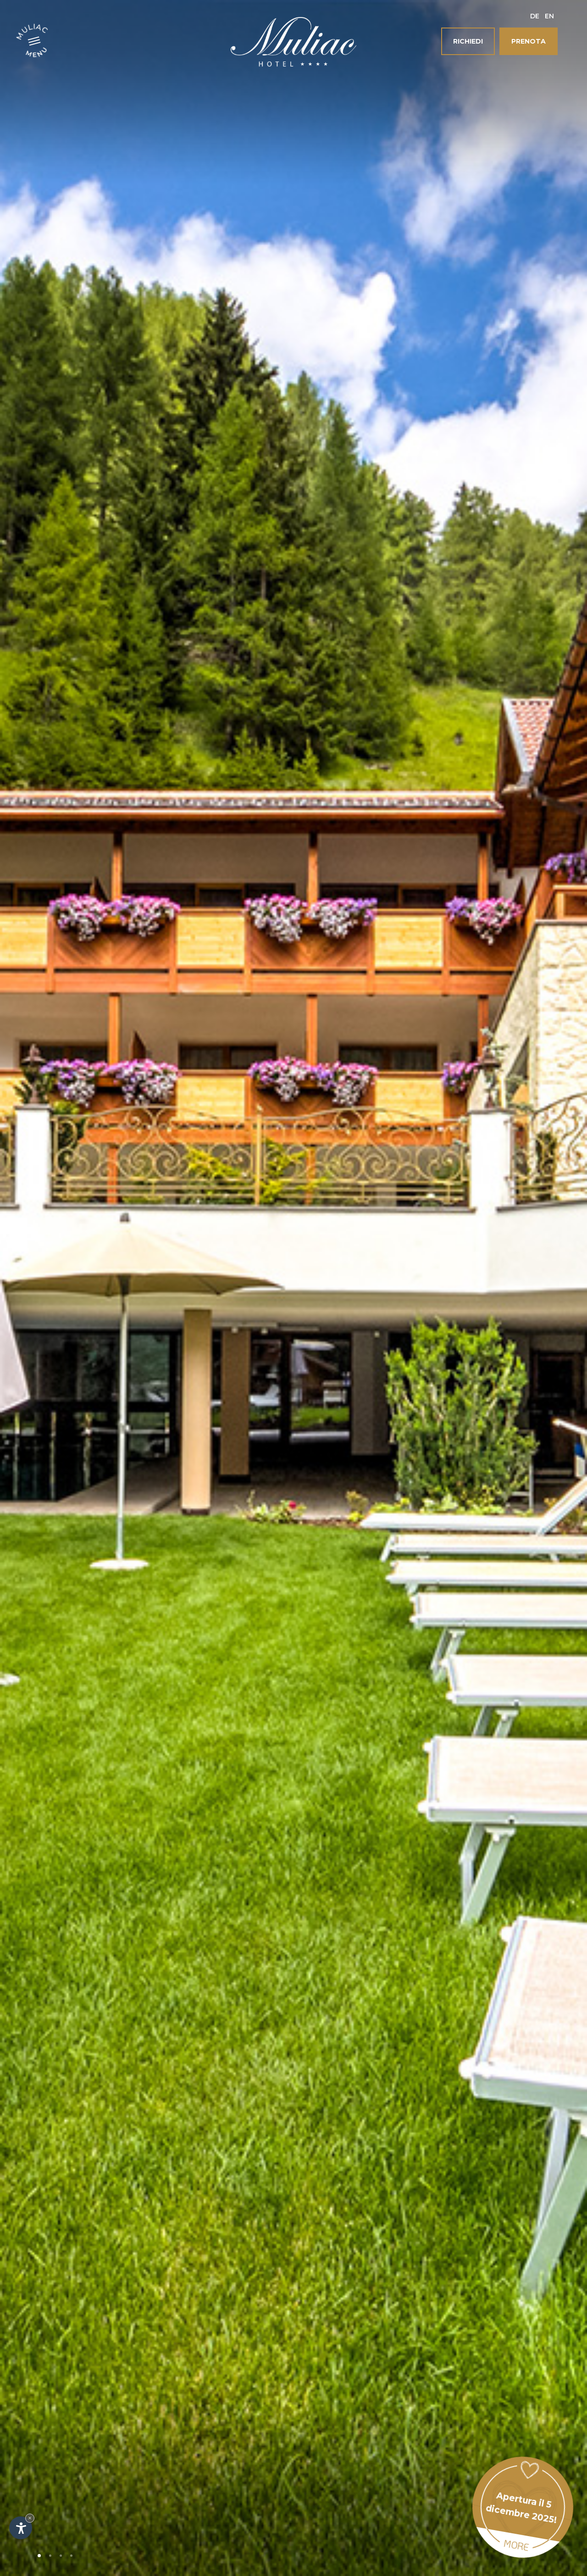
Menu (37, 51)
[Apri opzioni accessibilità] (20, 2527)
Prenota (528, 41)
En (549, 16)
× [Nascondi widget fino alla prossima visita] (30, 2518)
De (534, 16)
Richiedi (468, 41)
